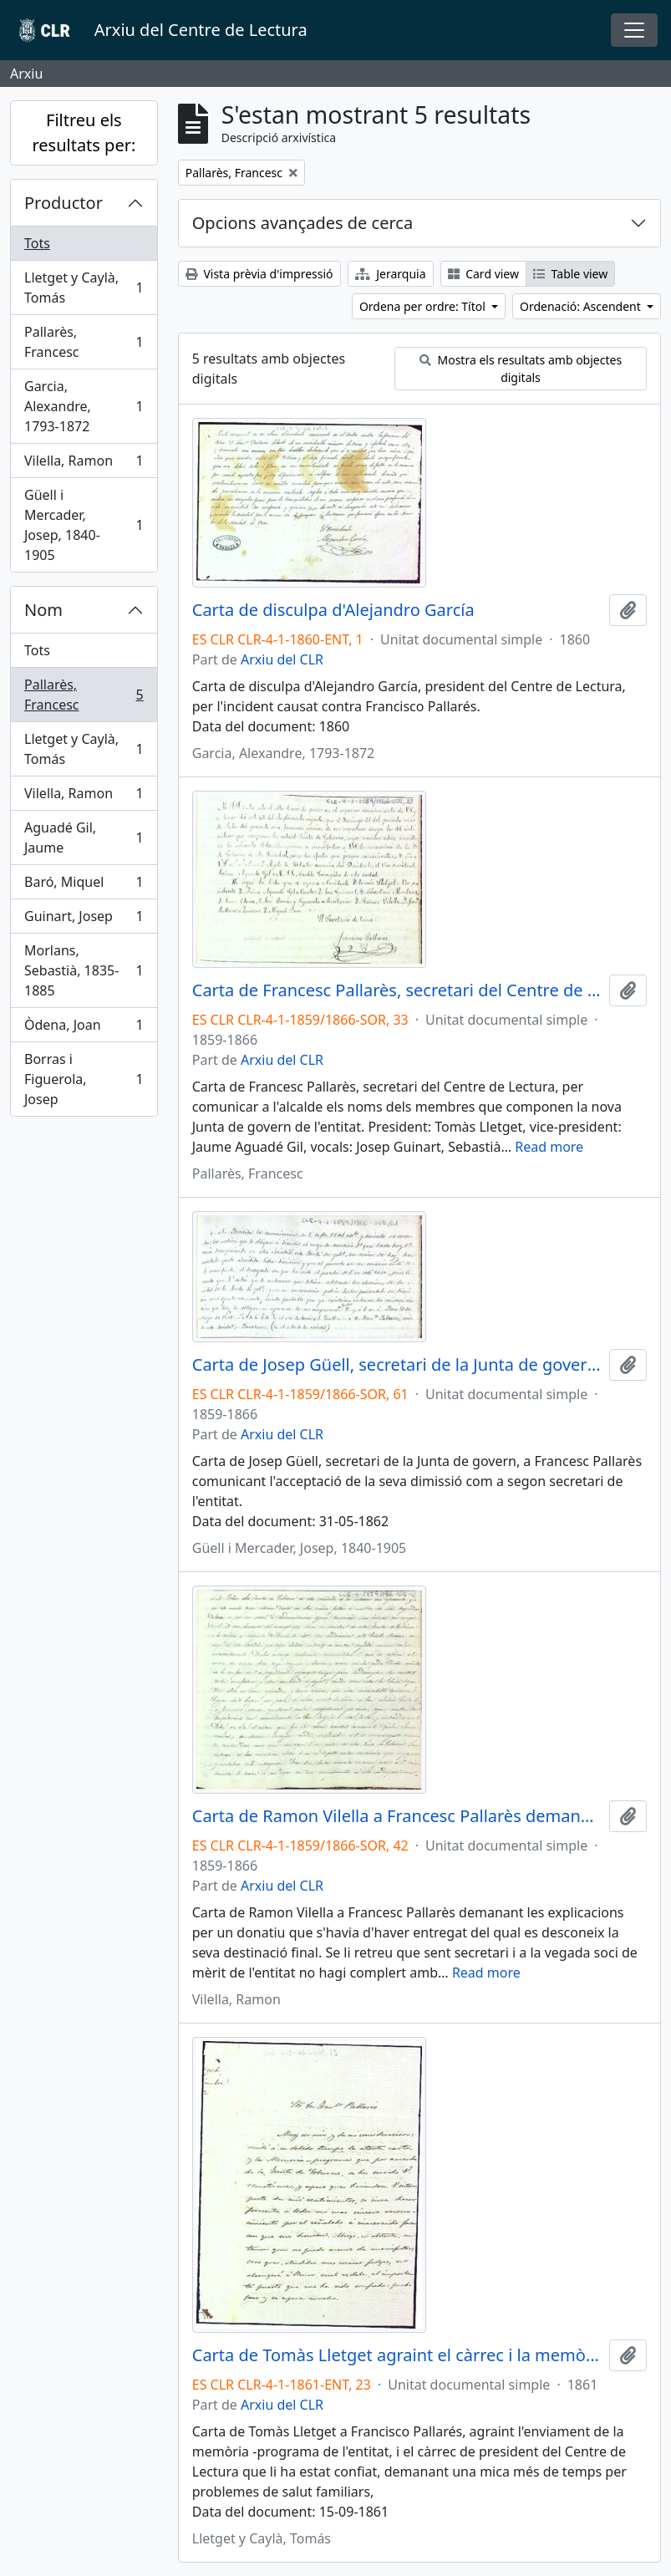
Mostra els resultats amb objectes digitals (520, 368)
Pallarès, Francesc (83, 342)
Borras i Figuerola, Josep (83, 1079)
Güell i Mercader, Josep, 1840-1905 (83, 525)
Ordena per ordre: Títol (424, 306)
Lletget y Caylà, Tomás (83, 287)
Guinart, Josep (83, 920)
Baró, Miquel (83, 885)
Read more (549, 1147)
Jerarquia (390, 274)
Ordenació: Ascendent (581, 306)
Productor (63, 202)
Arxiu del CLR (282, 659)
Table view (570, 274)
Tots (37, 243)
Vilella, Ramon (83, 464)
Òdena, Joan (83, 1028)
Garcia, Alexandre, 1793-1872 (83, 406)
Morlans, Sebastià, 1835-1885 (83, 970)
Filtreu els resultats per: (83, 132)
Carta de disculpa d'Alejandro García (333, 610)
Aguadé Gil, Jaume (83, 837)
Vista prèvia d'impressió (259, 274)
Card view (483, 274)
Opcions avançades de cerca (302, 222)
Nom (43, 609)
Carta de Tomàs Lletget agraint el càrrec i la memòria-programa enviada (397, 2355)
